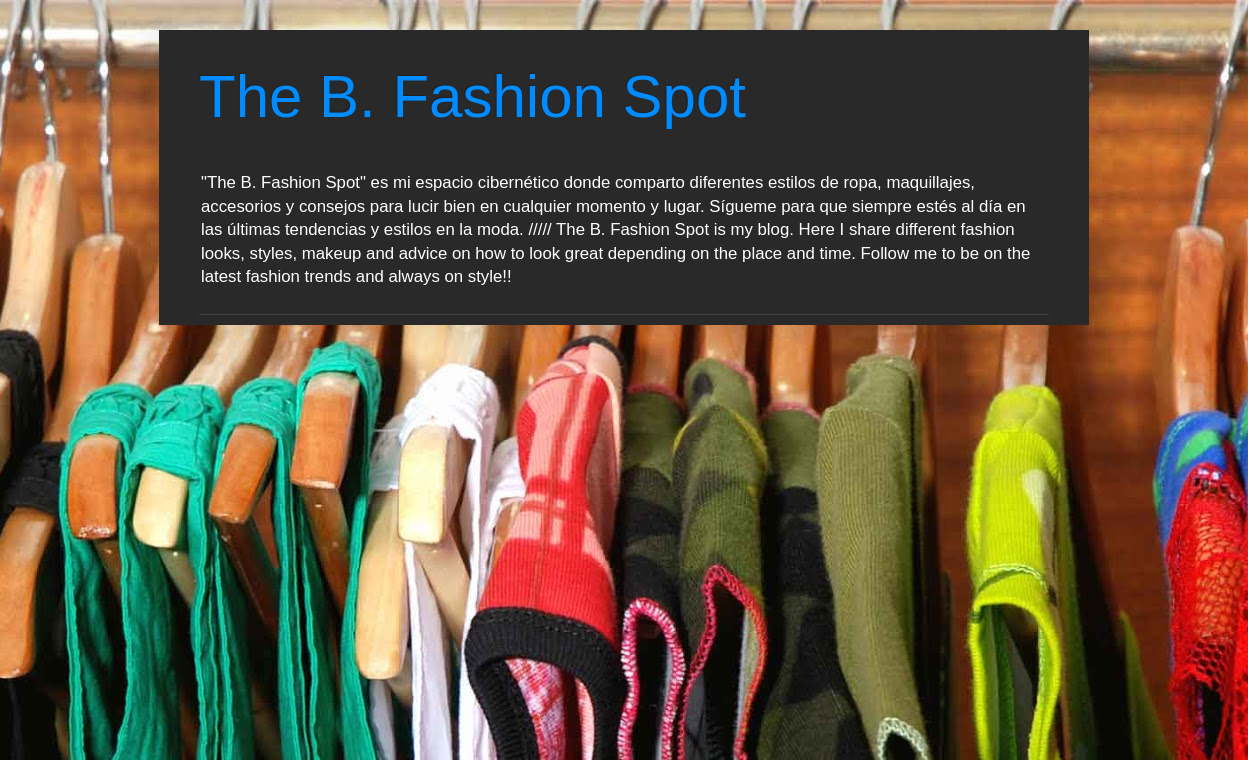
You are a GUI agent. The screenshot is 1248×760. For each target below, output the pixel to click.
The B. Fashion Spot (472, 96)
